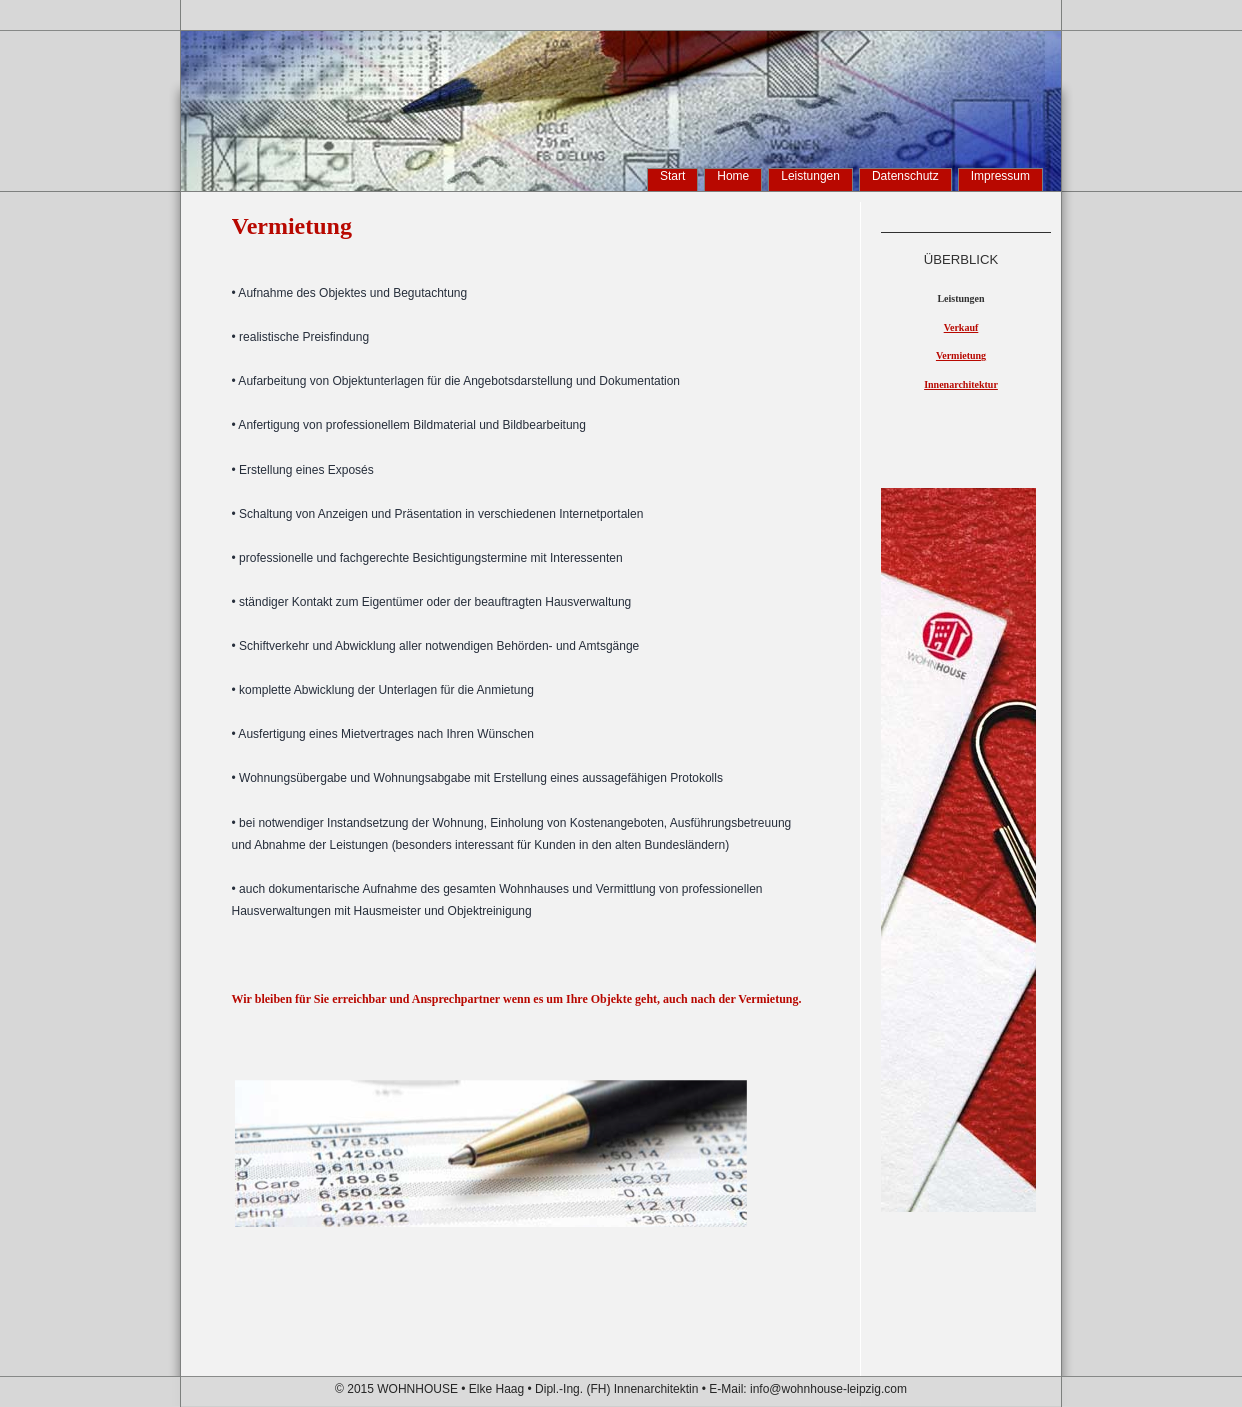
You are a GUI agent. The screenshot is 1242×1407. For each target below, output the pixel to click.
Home (733, 176)
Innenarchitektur (961, 384)
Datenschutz (905, 176)
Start (672, 176)
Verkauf (961, 327)
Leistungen (810, 176)
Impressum (1000, 176)
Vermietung (961, 355)
